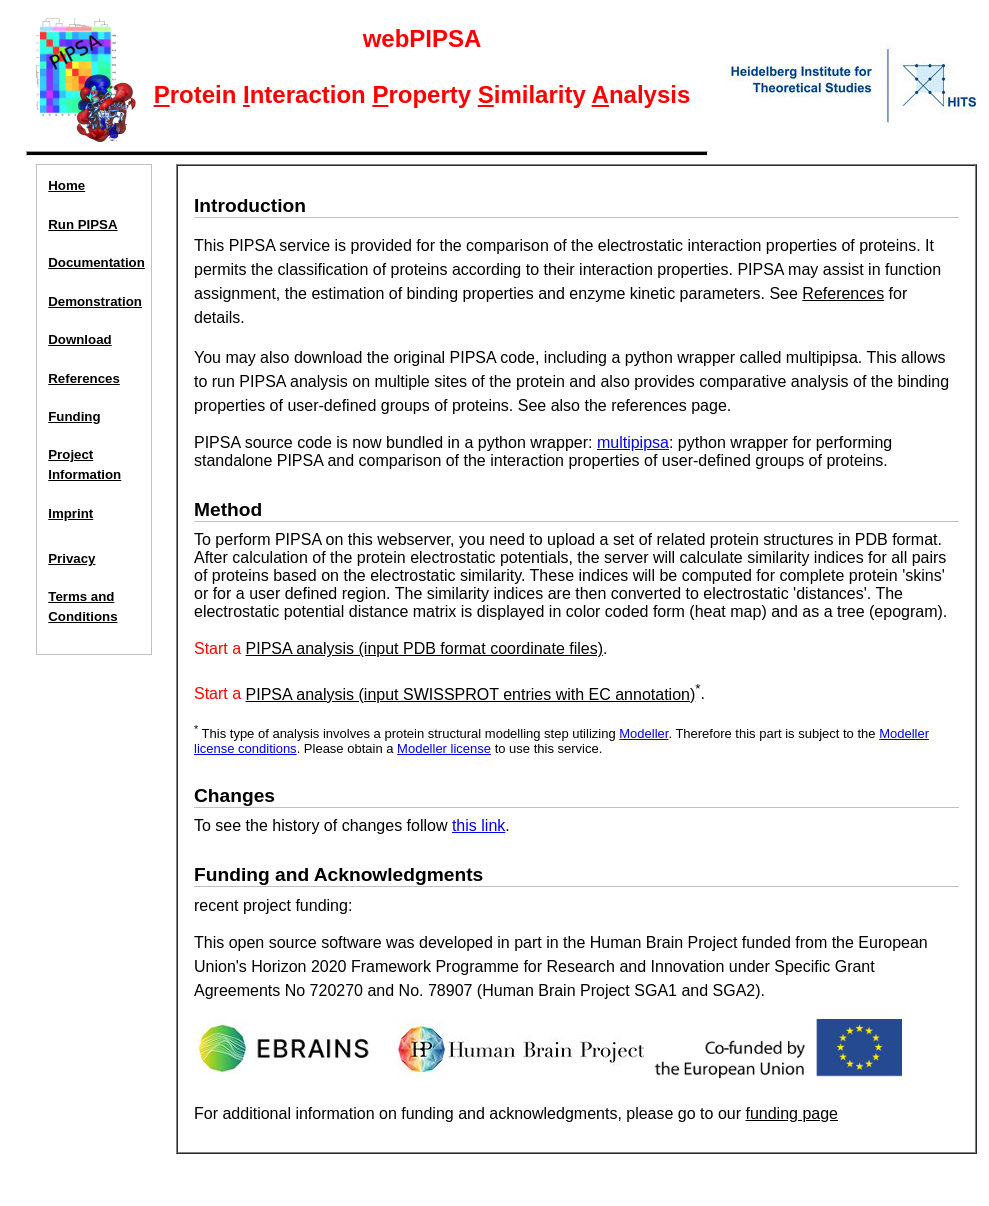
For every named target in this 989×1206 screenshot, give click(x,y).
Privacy (71, 558)
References (84, 378)
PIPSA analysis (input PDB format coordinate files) (425, 648)
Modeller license (444, 748)
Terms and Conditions (82, 606)
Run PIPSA (82, 224)
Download (79, 339)
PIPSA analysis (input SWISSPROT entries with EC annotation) (471, 694)
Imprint (70, 513)
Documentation (95, 262)
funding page (791, 1113)
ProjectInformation (84, 464)
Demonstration (95, 301)
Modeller (643, 733)
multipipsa (633, 442)
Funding (74, 416)
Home (66, 185)
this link (478, 825)
